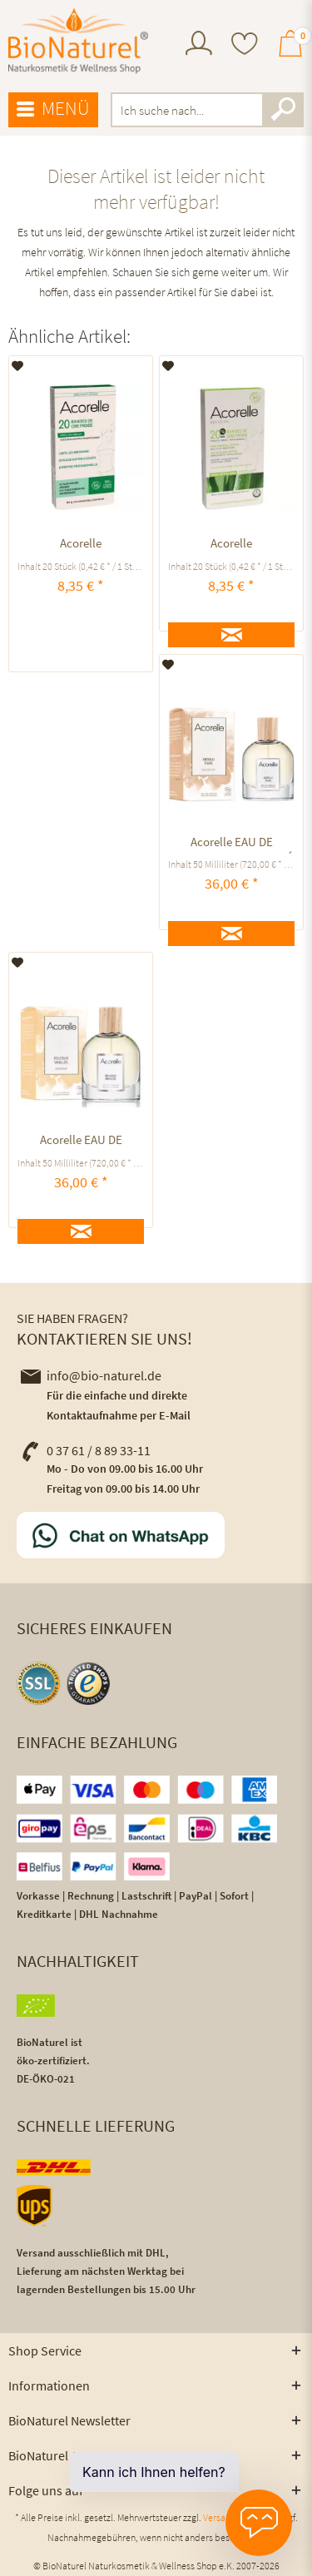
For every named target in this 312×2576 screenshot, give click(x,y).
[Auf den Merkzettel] (18, 366)
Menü (53, 109)
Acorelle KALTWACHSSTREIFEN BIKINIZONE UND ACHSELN (81, 545)
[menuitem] (199, 45)
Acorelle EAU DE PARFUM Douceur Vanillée (81, 1142)
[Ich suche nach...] (208, 109)
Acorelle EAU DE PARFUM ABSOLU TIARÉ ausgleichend (232, 844)
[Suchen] (283, 109)
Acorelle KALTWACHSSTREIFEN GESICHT (232, 545)
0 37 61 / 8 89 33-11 (86, 1450)
